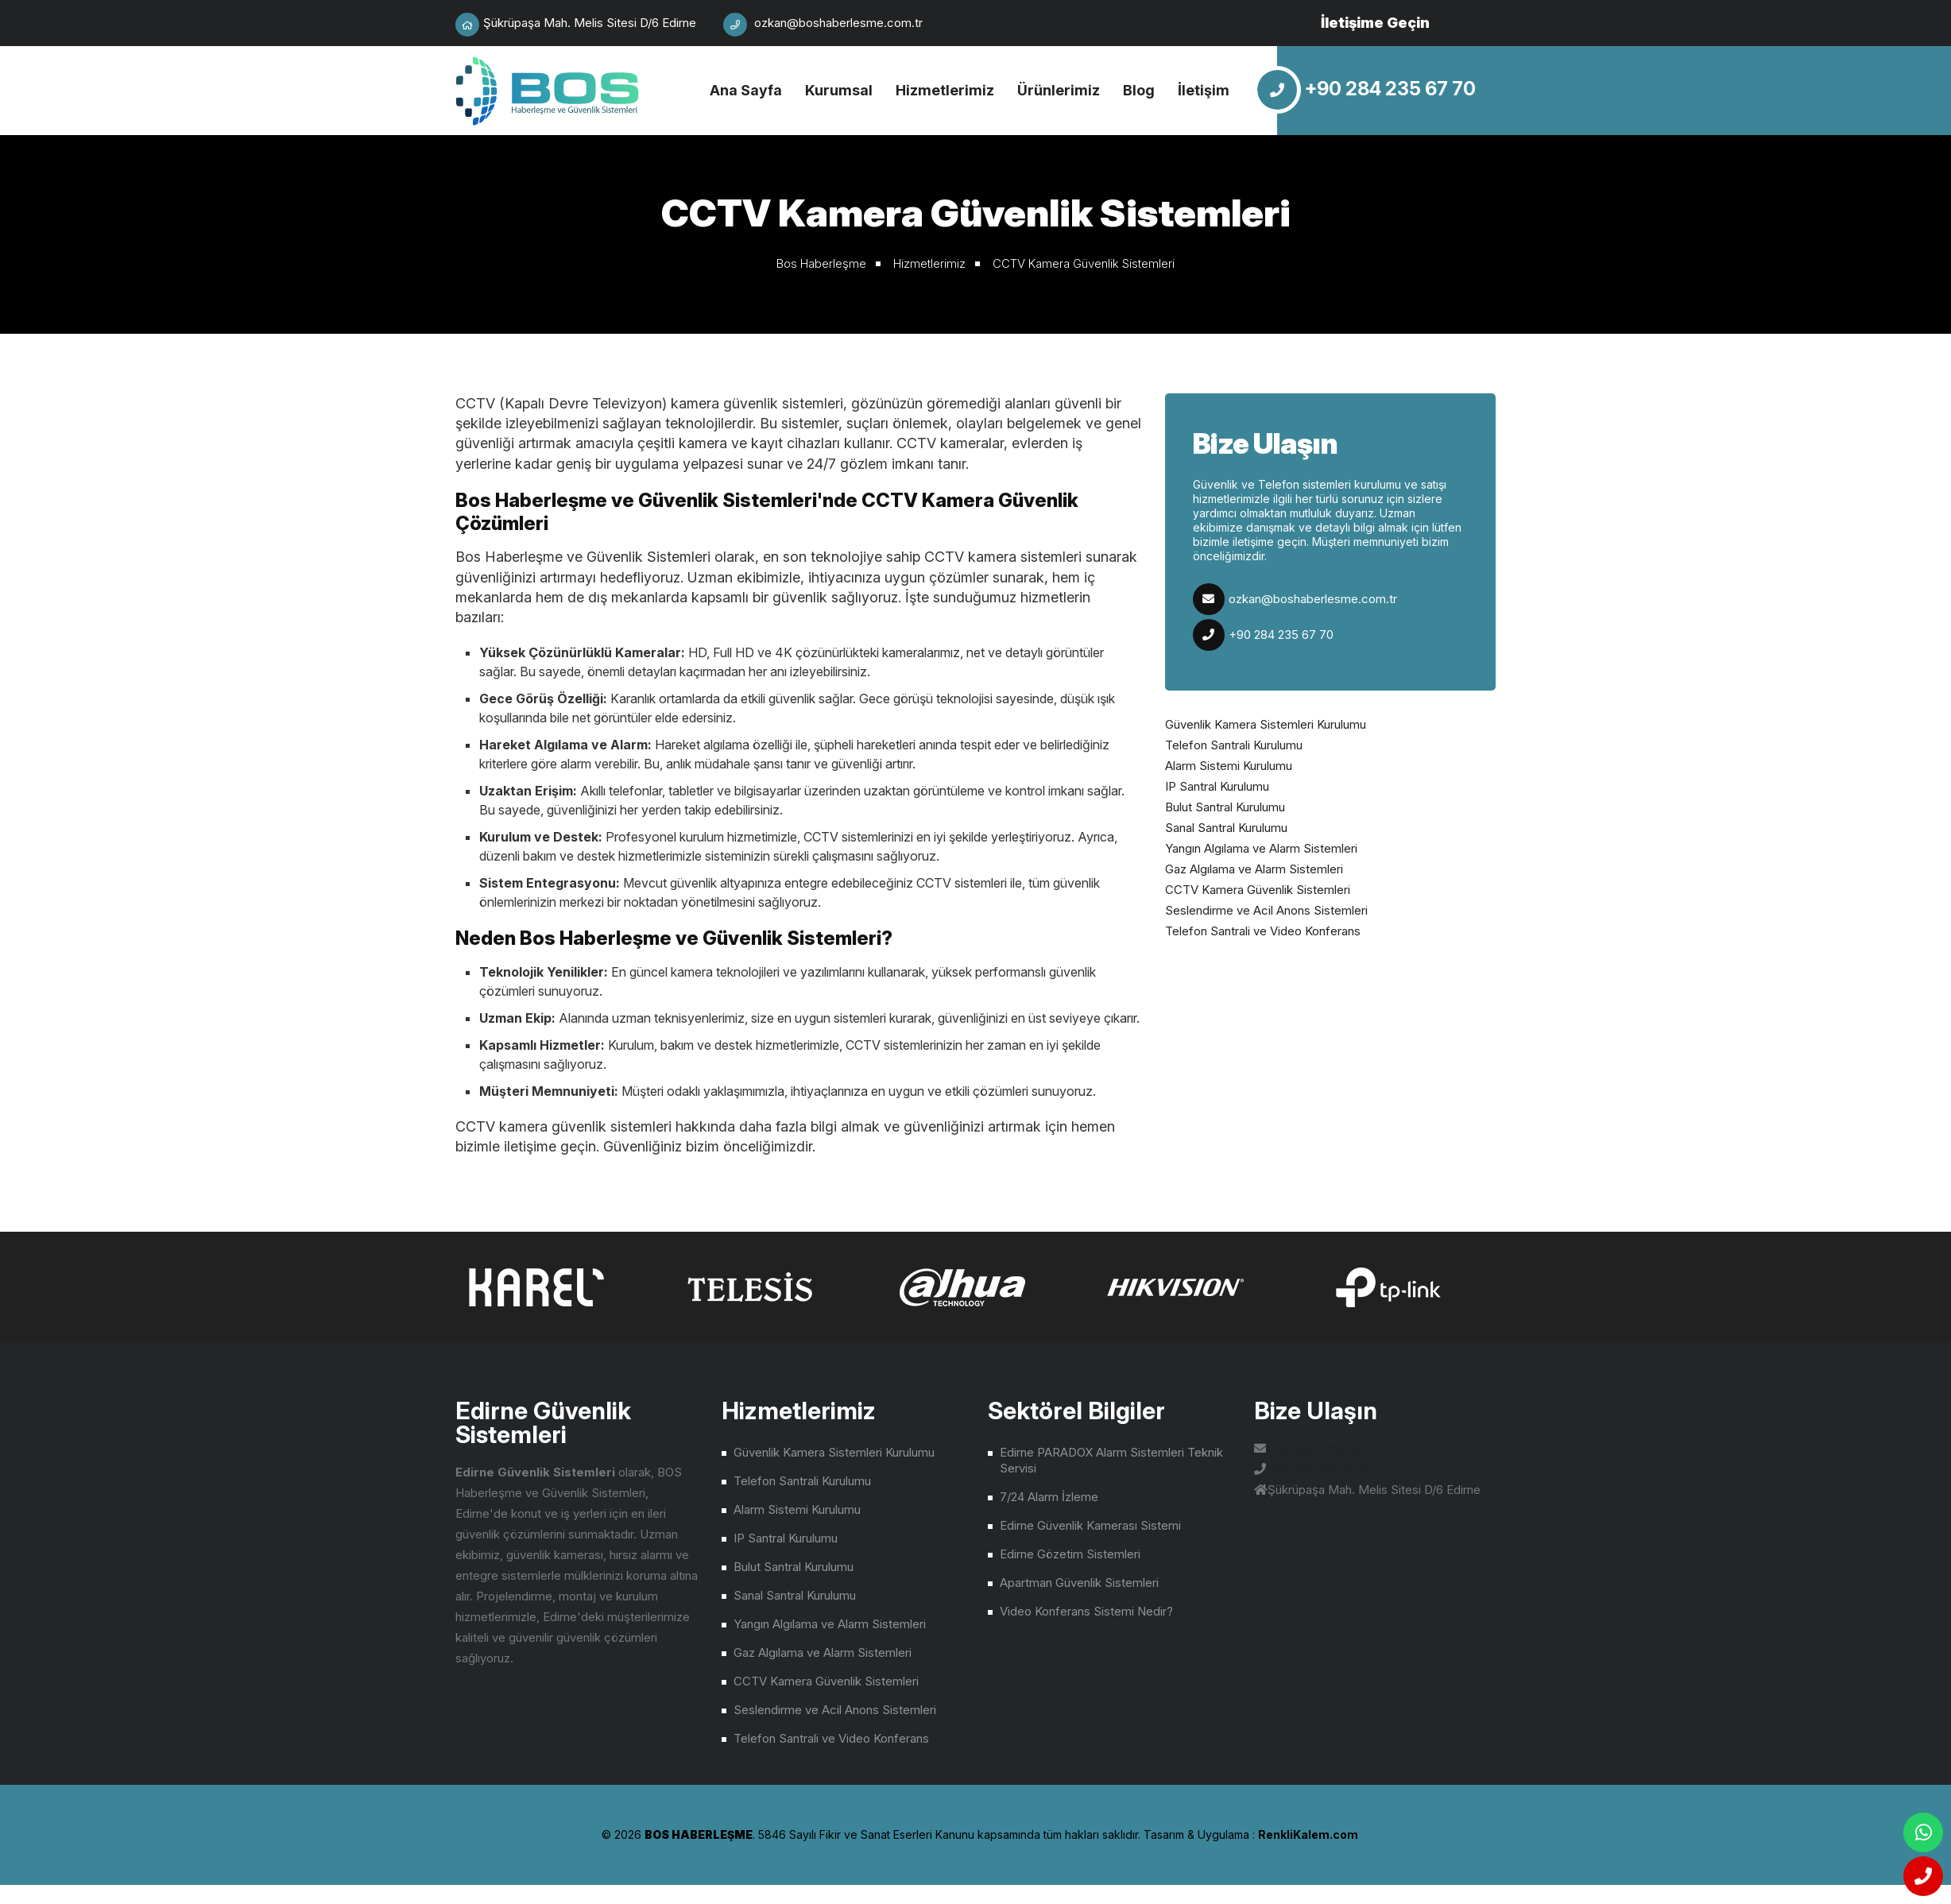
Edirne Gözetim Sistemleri (1070, 1554)
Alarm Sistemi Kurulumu (1228, 765)
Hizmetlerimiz (945, 90)
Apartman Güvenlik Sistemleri (1079, 1582)
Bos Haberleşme (821, 263)
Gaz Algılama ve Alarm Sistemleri (1254, 869)
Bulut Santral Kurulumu (1225, 807)
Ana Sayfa (746, 90)
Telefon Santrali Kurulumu (1234, 745)
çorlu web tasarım (1304, 1834)
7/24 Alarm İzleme (1049, 1496)
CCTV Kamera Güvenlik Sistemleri (1084, 263)
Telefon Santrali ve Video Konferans (1263, 930)
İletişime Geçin (1375, 22)
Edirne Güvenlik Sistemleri (548, 90)
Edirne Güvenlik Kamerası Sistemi (1090, 1525)
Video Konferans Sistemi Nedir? (1086, 1611)
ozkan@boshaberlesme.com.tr (1313, 598)
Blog (1139, 90)
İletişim (1203, 90)
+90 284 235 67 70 (1281, 634)
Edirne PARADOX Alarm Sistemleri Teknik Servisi (1111, 1460)
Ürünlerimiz (1058, 90)
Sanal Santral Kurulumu (1226, 827)
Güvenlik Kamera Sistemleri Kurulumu (1265, 724)
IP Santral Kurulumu (1217, 786)
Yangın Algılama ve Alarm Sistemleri (1261, 848)
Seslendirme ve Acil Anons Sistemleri (1266, 910)
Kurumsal (839, 90)
